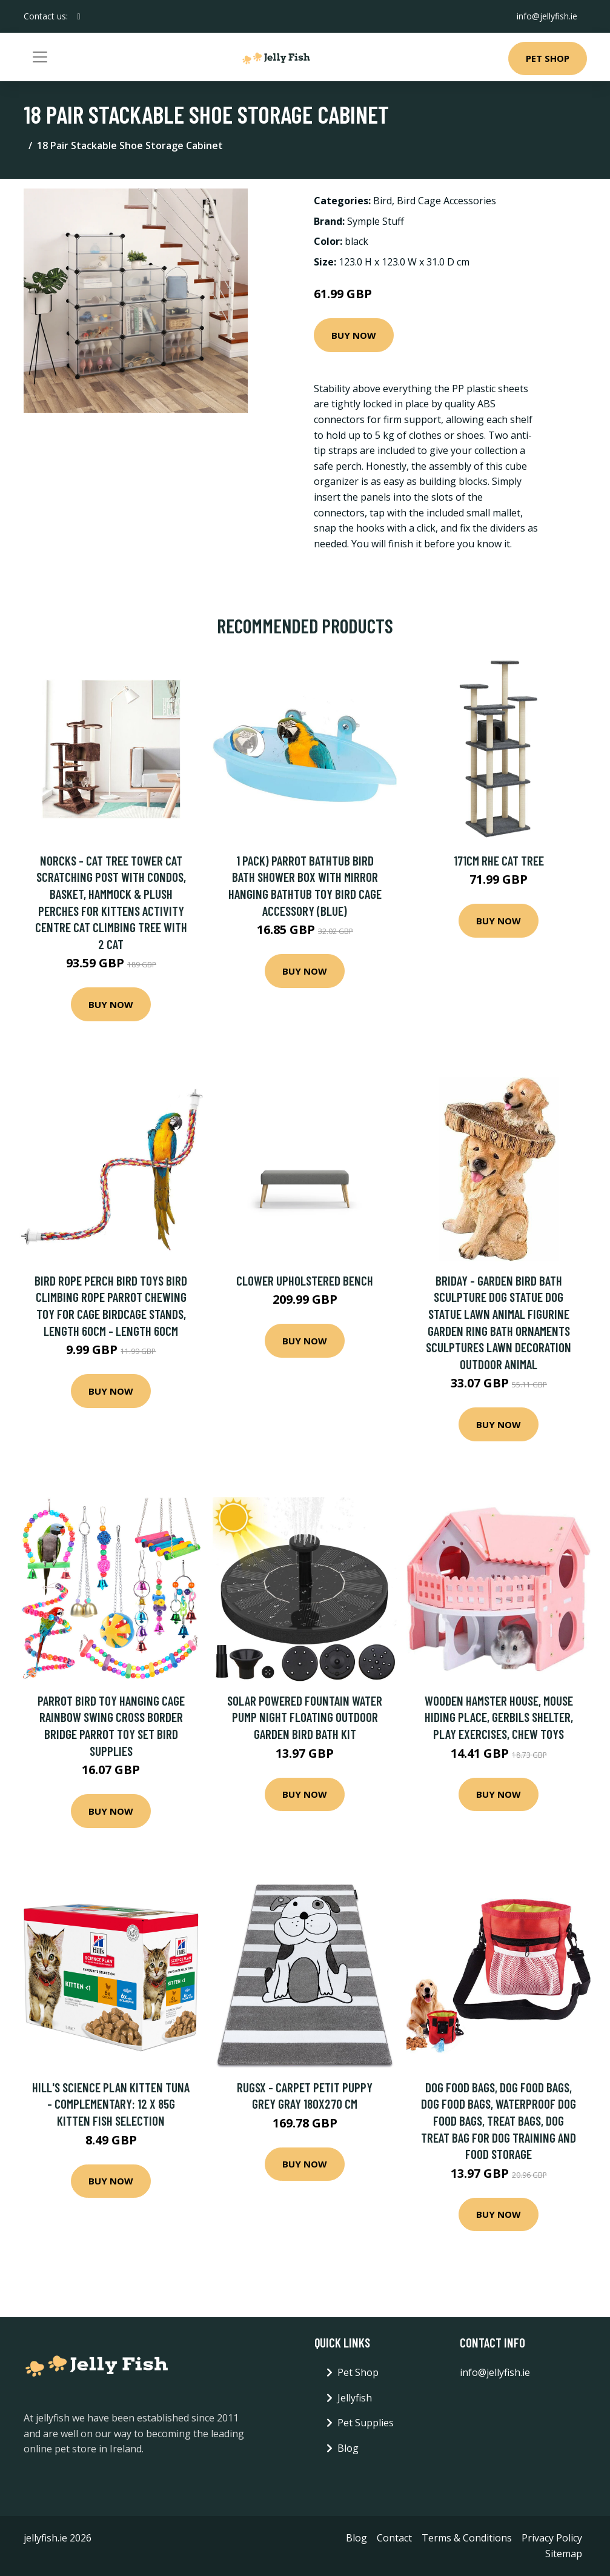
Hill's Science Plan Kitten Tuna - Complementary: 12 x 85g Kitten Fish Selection (111, 2104)
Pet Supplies (365, 2422)
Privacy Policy (552, 2537)
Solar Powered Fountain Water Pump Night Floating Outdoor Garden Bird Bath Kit (304, 1717)
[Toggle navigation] (40, 56)
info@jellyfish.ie (547, 16)
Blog (348, 2448)
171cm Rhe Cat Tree (499, 860)
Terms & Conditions (467, 2537)
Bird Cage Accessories (446, 200)
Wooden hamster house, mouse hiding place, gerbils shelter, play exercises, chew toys (499, 1717)
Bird (382, 200)
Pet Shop (547, 58)
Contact (394, 2537)
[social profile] (79, 16)
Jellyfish (354, 2397)
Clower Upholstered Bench (304, 1280)
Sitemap (563, 2553)
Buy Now (353, 335)
